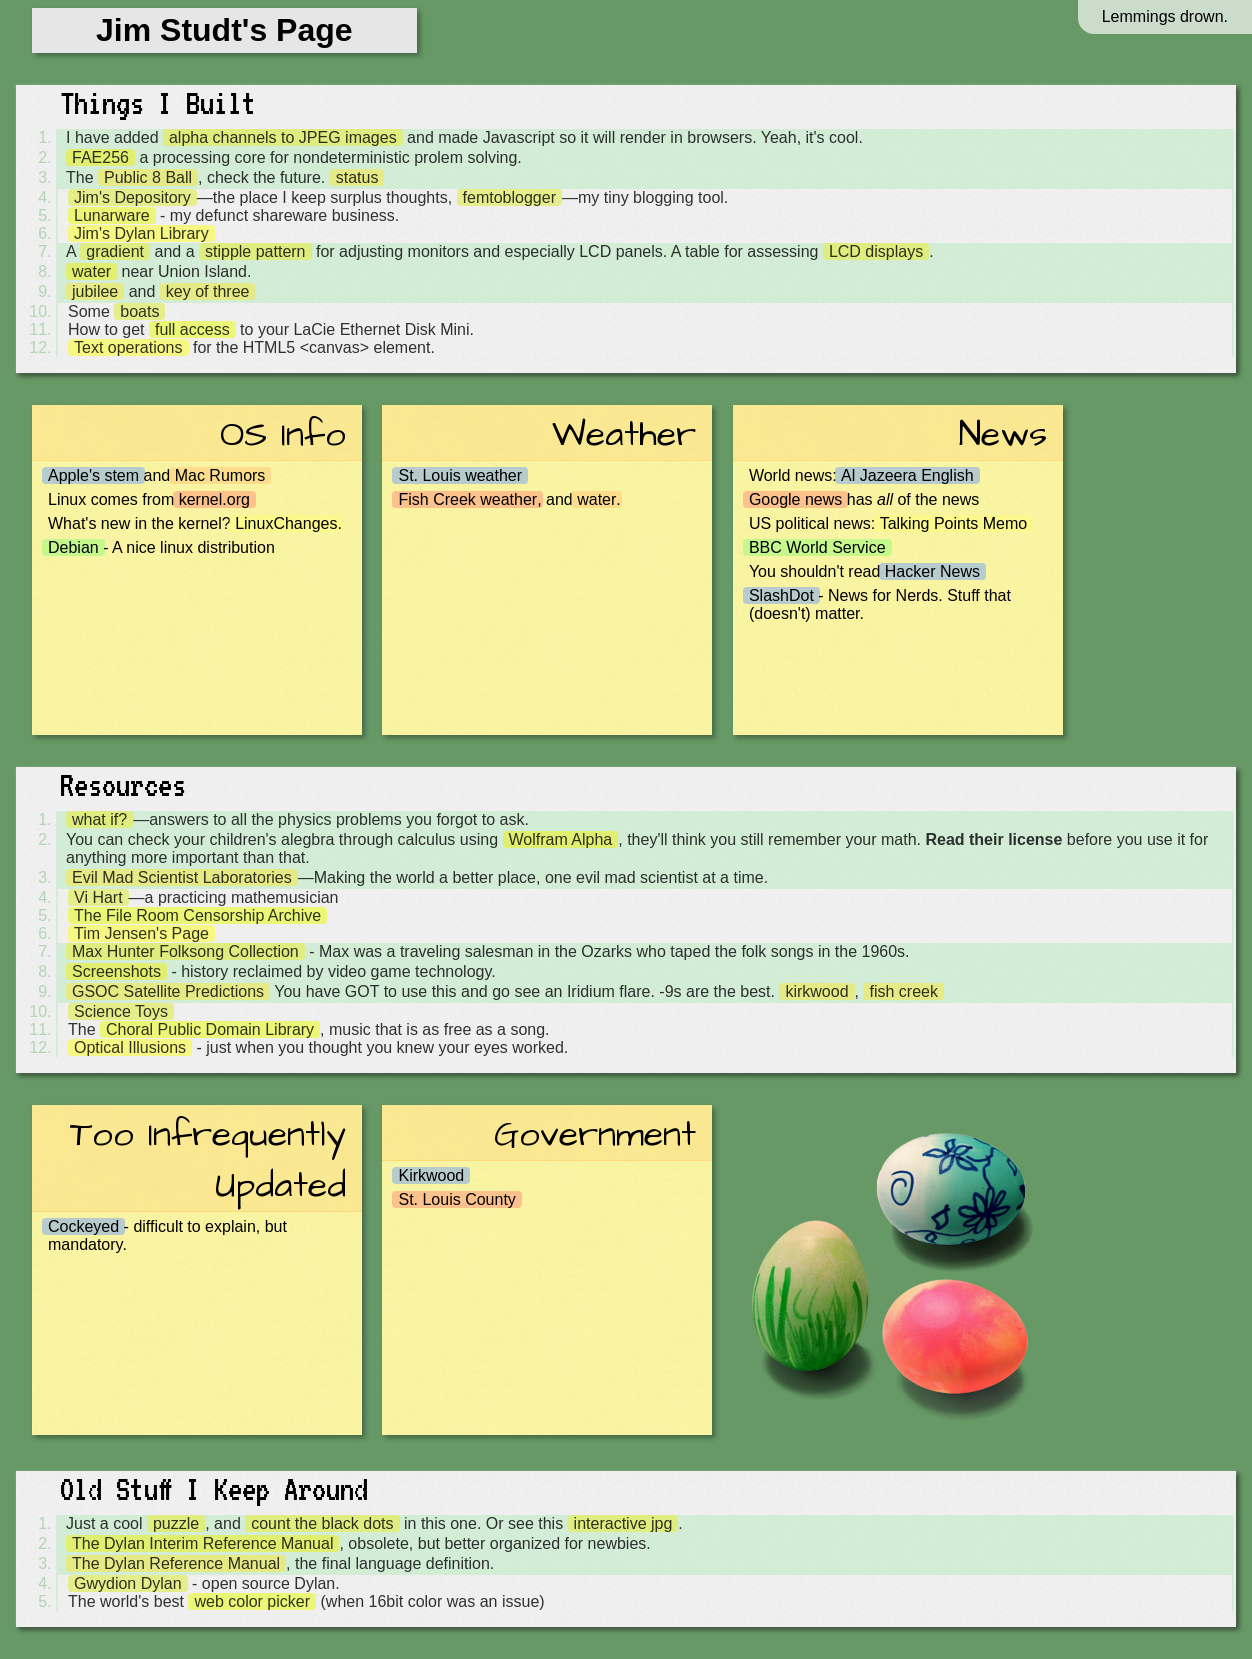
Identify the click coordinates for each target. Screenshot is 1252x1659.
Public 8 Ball (148, 177)
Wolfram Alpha (561, 839)
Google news (795, 499)
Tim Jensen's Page (141, 933)
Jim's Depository (132, 197)
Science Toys (121, 1011)
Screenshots (116, 971)
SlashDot (781, 595)
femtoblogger (509, 197)
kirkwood (816, 991)
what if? (99, 819)
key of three (208, 291)
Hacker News (932, 571)
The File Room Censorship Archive (197, 915)
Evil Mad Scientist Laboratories (182, 877)
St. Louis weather (460, 475)
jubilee (95, 291)
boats (139, 311)
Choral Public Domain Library (210, 1029)
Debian (73, 547)
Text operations (128, 347)
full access (192, 329)
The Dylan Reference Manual (176, 1563)
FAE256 (100, 157)
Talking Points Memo (954, 523)
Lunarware (112, 215)
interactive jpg (623, 1523)
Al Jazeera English (907, 475)
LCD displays (876, 251)
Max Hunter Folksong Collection (185, 951)
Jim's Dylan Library (141, 233)
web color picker (252, 1601)
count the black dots (322, 1523)
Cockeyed (83, 1226)
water (91, 271)
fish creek (903, 991)
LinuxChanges (286, 523)
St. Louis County (456, 1199)
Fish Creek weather (467, 499)
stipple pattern (255, 251)
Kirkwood (431, 1175)
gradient (115, 251)
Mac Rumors (220, 475)
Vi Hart (98, 897)
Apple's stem (93, 475)
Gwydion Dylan (128, 1583)
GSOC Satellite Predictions (168, 991)
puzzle (176, 1523)
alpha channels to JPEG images (283, 137)
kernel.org (214, 499)
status (357, 177)
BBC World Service (817, 547)
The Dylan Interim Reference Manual (202, 1543)
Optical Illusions (130, 1047)
